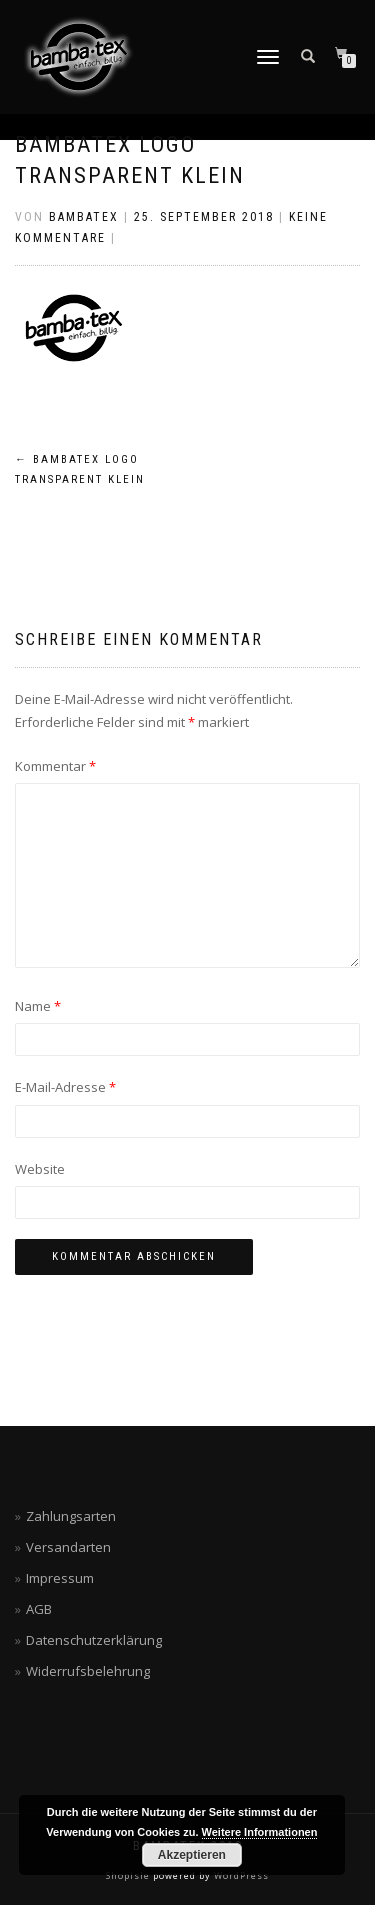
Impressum (60, 1578)
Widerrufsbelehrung (88, 1671)
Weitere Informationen (260, 1832)
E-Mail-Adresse (65, 1087)
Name (38, 1006)
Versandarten (68, 1547)
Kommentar (55, 766)
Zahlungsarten (71, 1516)
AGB (39, 1609)
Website (40, 1169)
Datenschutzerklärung (94, 1640)
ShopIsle (129, 1875)
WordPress (240, 1875)
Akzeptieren (192, 1855)
